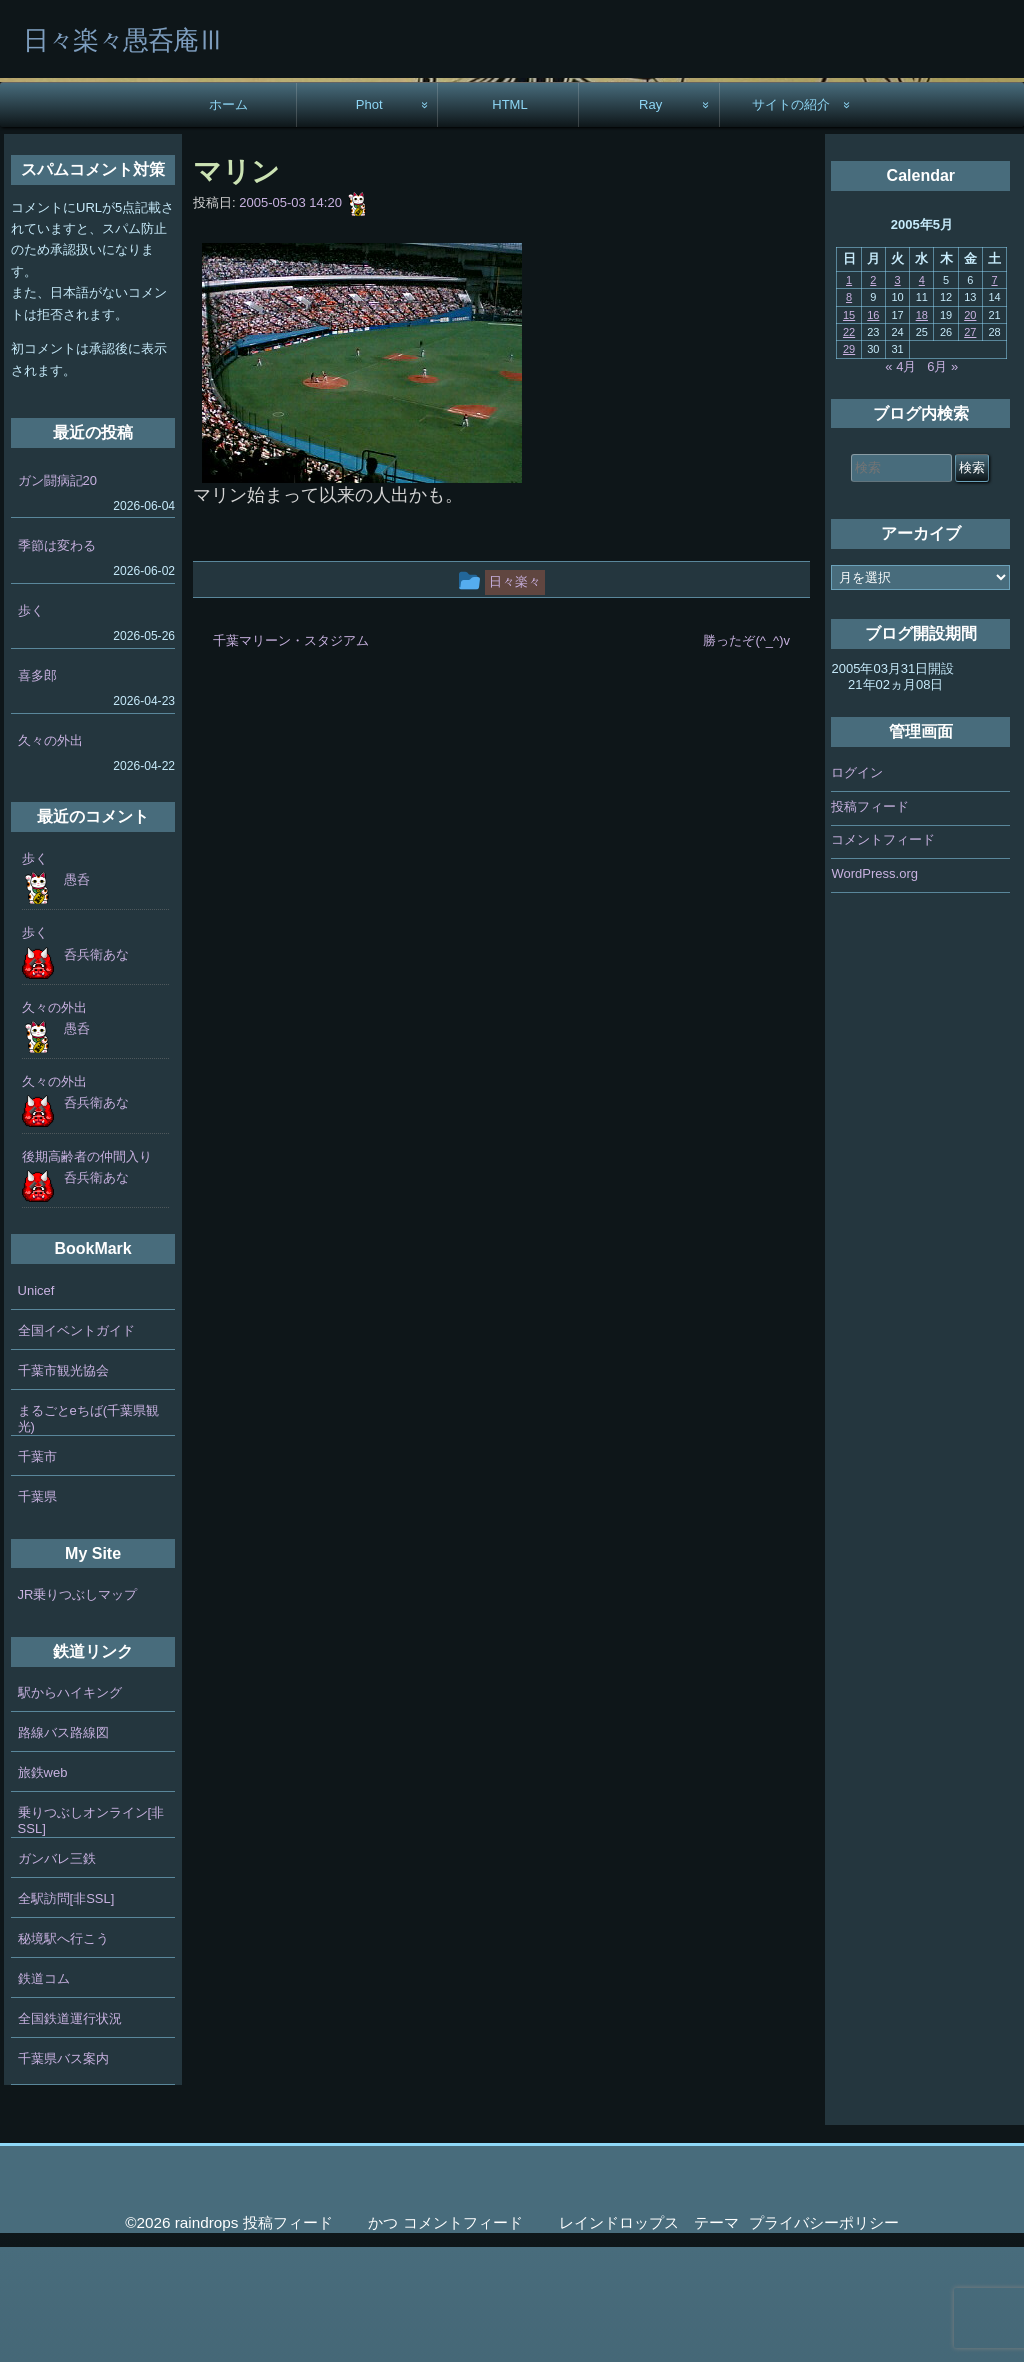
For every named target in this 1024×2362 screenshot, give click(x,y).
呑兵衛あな (96, 1069)
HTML (510, 219)
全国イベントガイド (76, 1445)
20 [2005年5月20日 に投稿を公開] (970, 430)
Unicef (36, 1405)
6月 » (942, 481)
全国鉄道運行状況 (70, 2133)
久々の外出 (50, 855)
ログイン (857, 887)
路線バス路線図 (63, 1847)
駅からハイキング (70, 1807)
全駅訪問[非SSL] (66, 2013)
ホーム (228, 219)
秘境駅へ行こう (63, 2053)
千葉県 (37, 1611)
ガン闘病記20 (57, 595)
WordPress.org (874, 988)
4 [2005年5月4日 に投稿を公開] (922, 395)
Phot (369, 219)
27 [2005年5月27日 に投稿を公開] (970, 447)
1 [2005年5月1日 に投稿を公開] (849, 395)
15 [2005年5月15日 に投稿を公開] (849, 430)
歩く (31, 725)
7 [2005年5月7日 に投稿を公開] (995, 395)
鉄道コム (44, 2093)
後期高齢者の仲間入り (87, 1271)
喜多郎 (37, 790)
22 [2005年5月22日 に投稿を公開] (849, 447)
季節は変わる (57, 660)
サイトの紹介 (791, 219)
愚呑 (77, 994)
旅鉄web (43, 1887)
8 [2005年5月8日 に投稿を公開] (849, 412)
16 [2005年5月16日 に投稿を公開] (873, 430)
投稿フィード (870, 921)
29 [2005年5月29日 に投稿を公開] (849, 465)
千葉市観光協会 (63, 1485)
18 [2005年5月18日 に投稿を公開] (922, 430)
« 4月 (900, 481)
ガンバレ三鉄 (57, 1973)
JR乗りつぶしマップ (78, 1709)
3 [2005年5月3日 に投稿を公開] (898, 395)
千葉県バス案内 (63, 2173)
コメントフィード (883, 954)
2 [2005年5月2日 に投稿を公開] (873, 395)
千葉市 (37, 1571)
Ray (650, 219)
